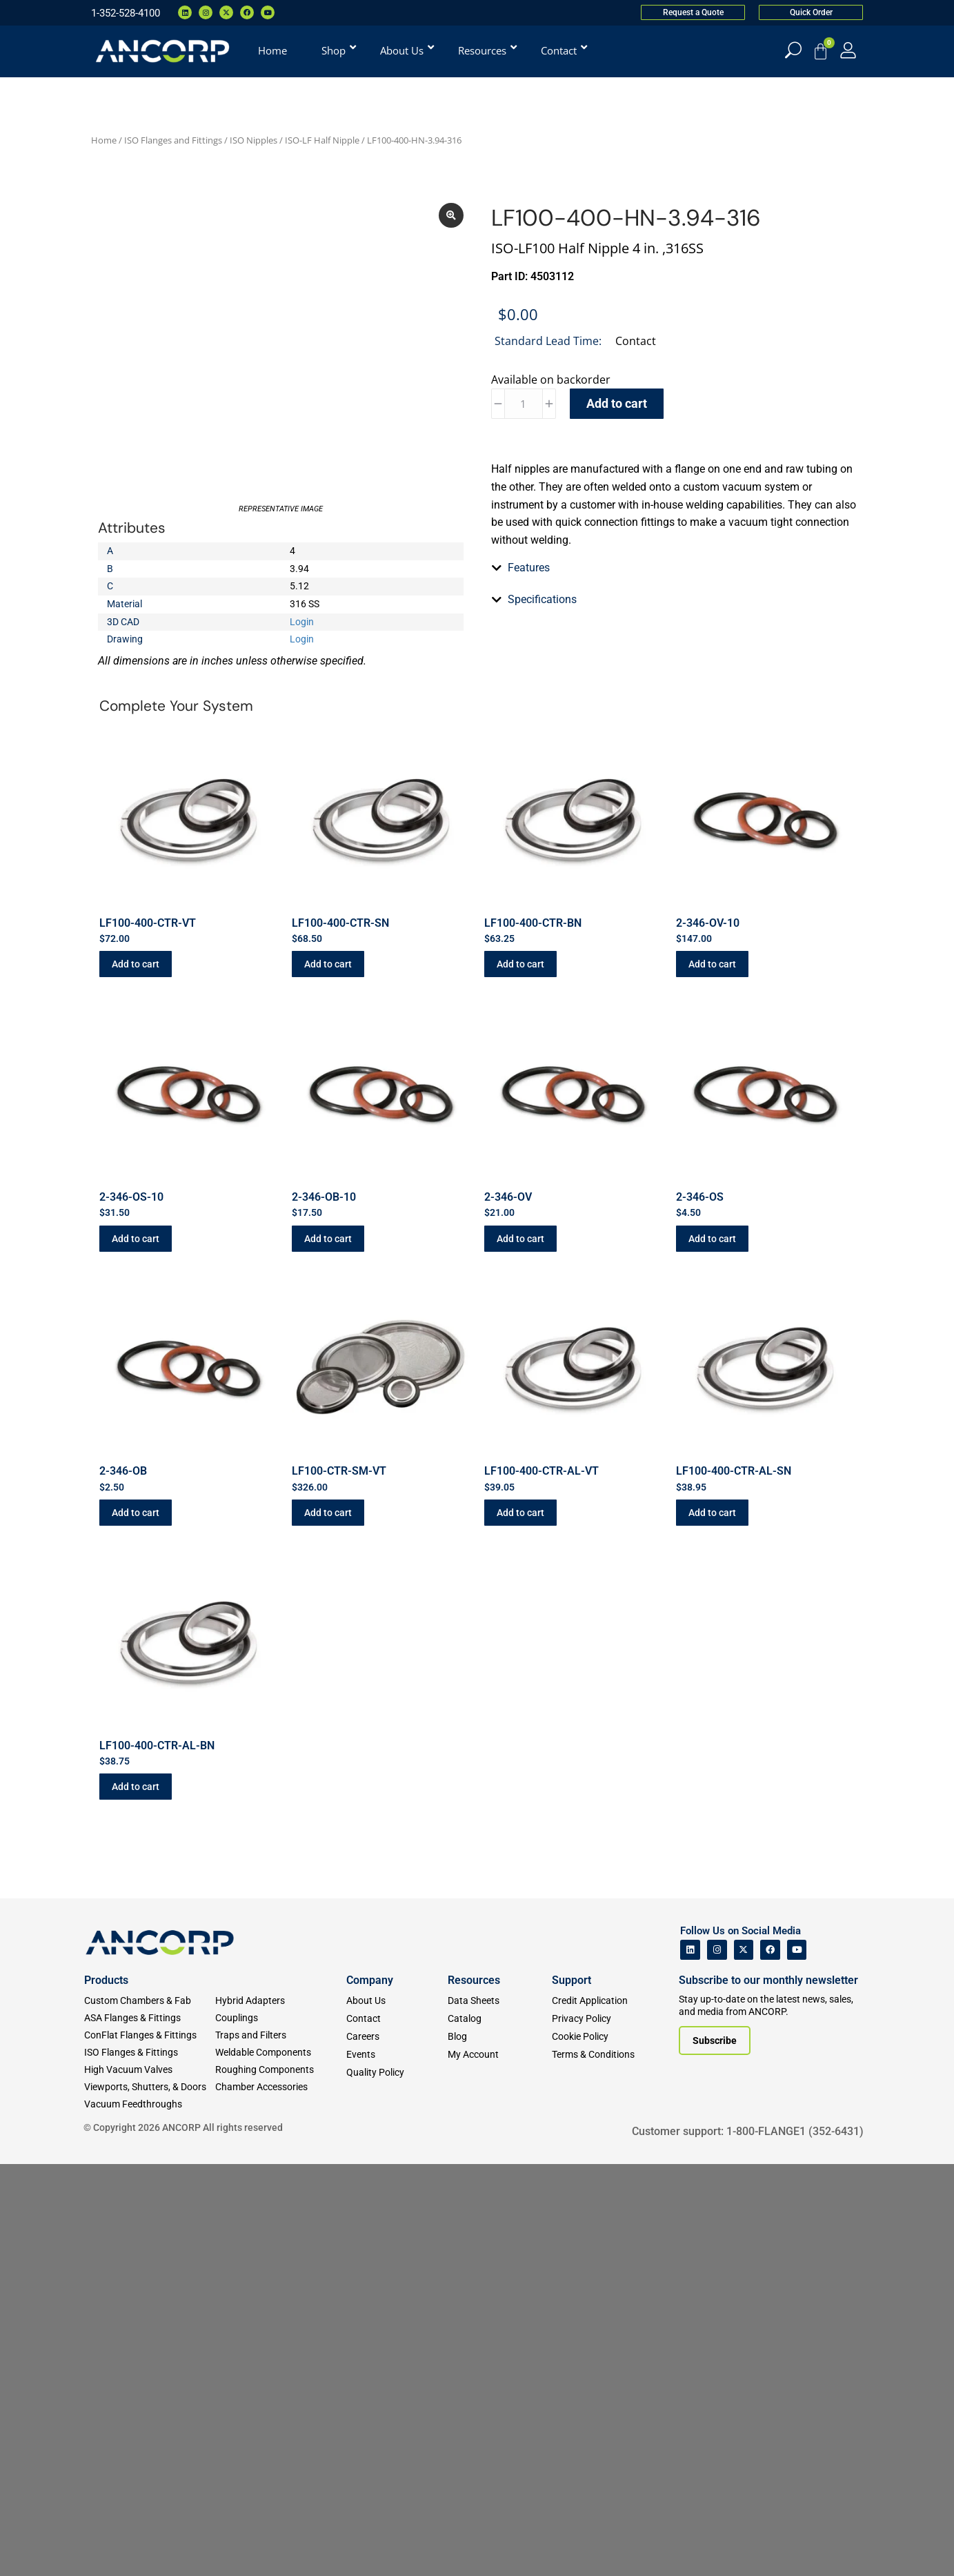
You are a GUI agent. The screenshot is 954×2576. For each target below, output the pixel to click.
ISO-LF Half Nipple (322, 140)
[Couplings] (280, 2430)
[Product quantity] (523, 404)
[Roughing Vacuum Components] (280, 2482)
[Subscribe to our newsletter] (715, 2452)
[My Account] (848, 50)
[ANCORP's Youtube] (797, 2362)
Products (106, 2392)
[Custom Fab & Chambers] (149, 2413)
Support (571, 2392)
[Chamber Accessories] (280, 2499)
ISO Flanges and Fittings (173, 140)
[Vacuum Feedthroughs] (149, 2516)
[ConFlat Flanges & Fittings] (149, 2447)
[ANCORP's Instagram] (717, 2362)
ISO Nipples (253, 140)
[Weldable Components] (280, 2464)
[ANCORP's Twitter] (744, 2362)
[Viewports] (149, 2499)
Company (369, 2392)
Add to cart (616, 403)
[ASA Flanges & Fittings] (149, 2430)
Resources (474, 2392)
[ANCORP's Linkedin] (690, 2362)
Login (302, 683)
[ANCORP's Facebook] (770, 2362)
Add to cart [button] (135, 1376)
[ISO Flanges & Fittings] (149, 2464)
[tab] (674, 839)
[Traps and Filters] (280, 2447)
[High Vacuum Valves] (149, 2482)
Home (104, 140)
